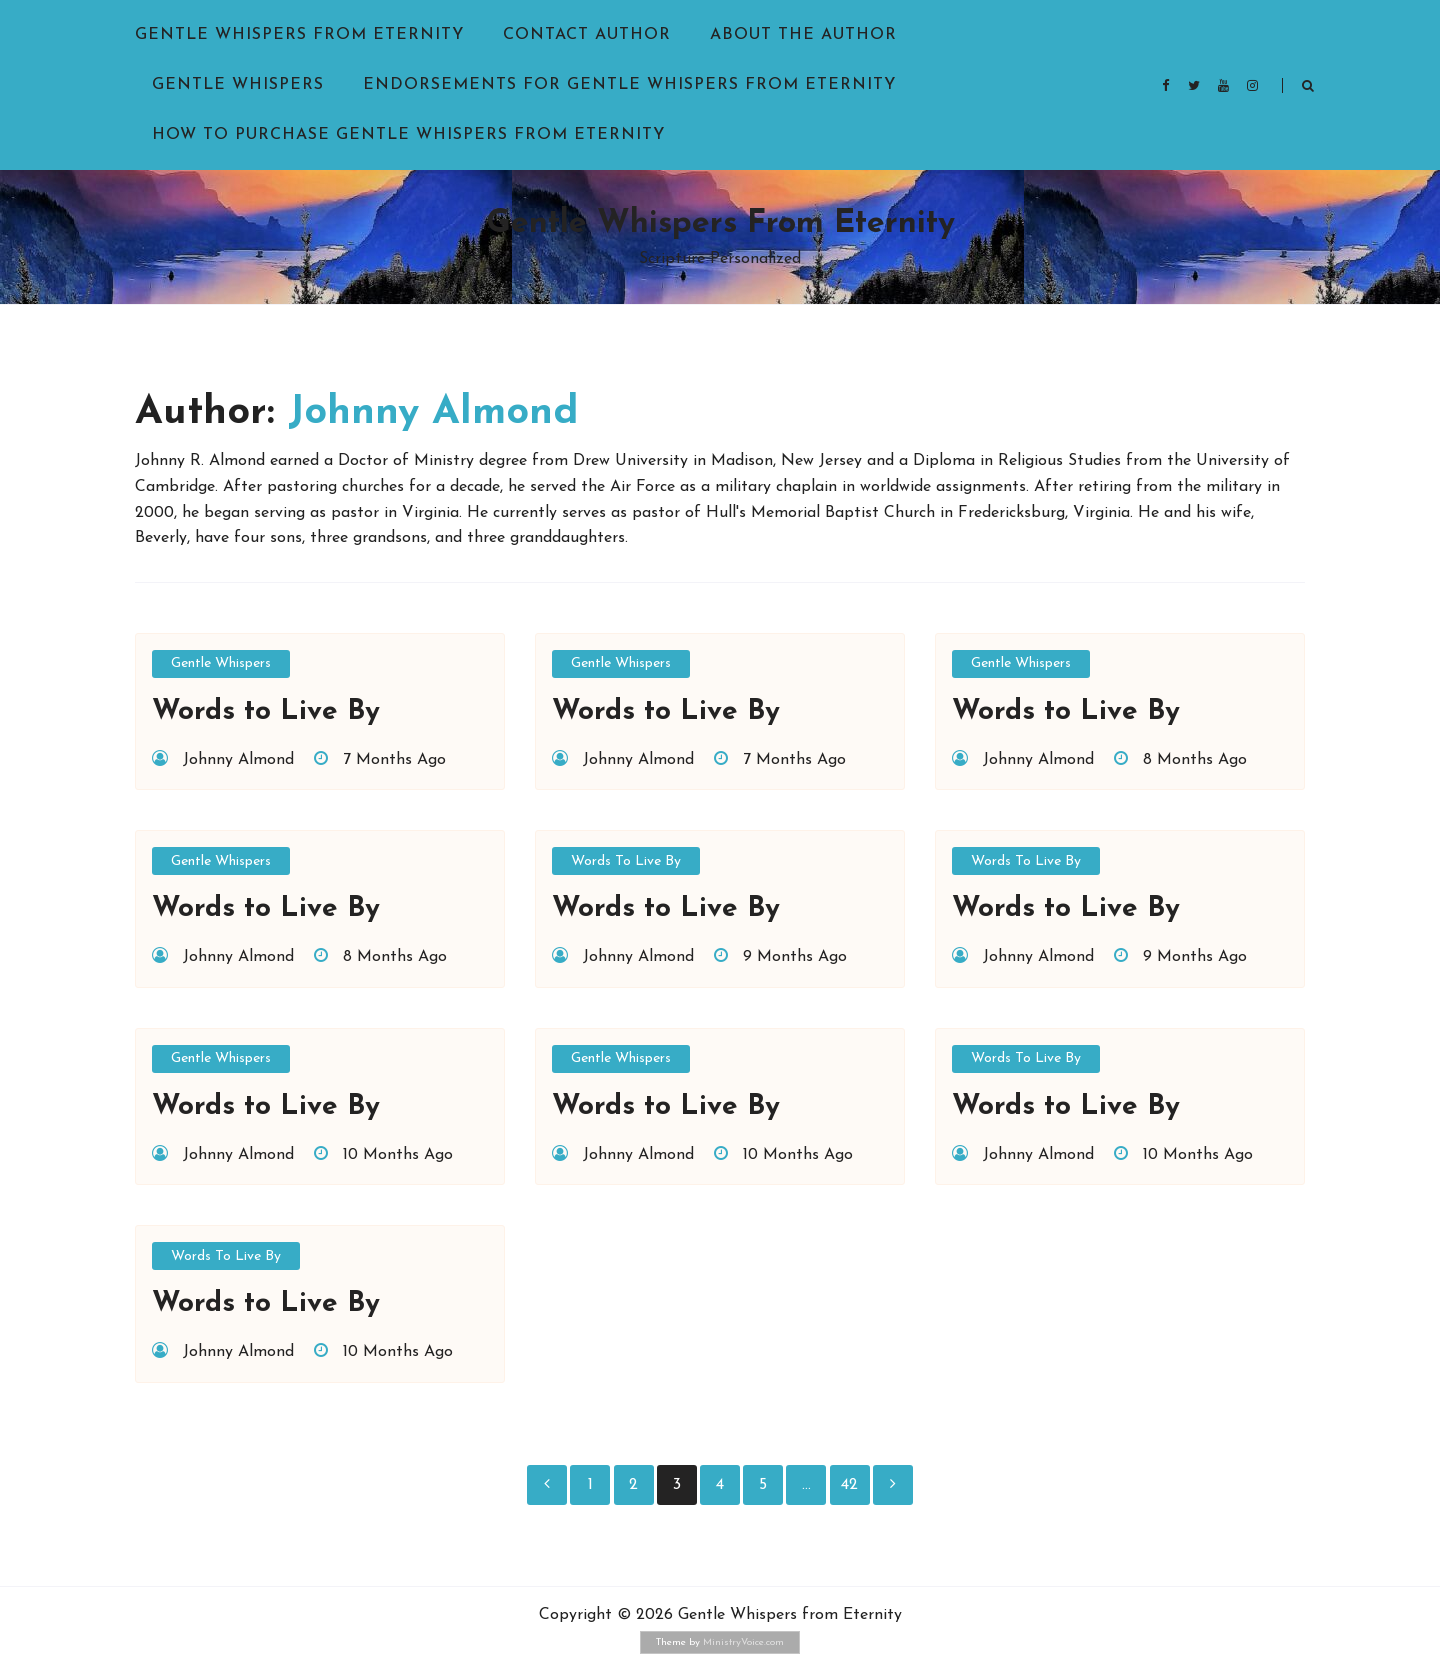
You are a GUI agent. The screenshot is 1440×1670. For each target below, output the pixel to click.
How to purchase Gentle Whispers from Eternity (408, 135)
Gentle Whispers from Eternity (299, 35)
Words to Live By (626, 861)
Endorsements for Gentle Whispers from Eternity (629, 85)
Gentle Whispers (238, 85)
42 (849, 1485)
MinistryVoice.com (743, 1642)
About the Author (803, 35)
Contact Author (587, 35)
